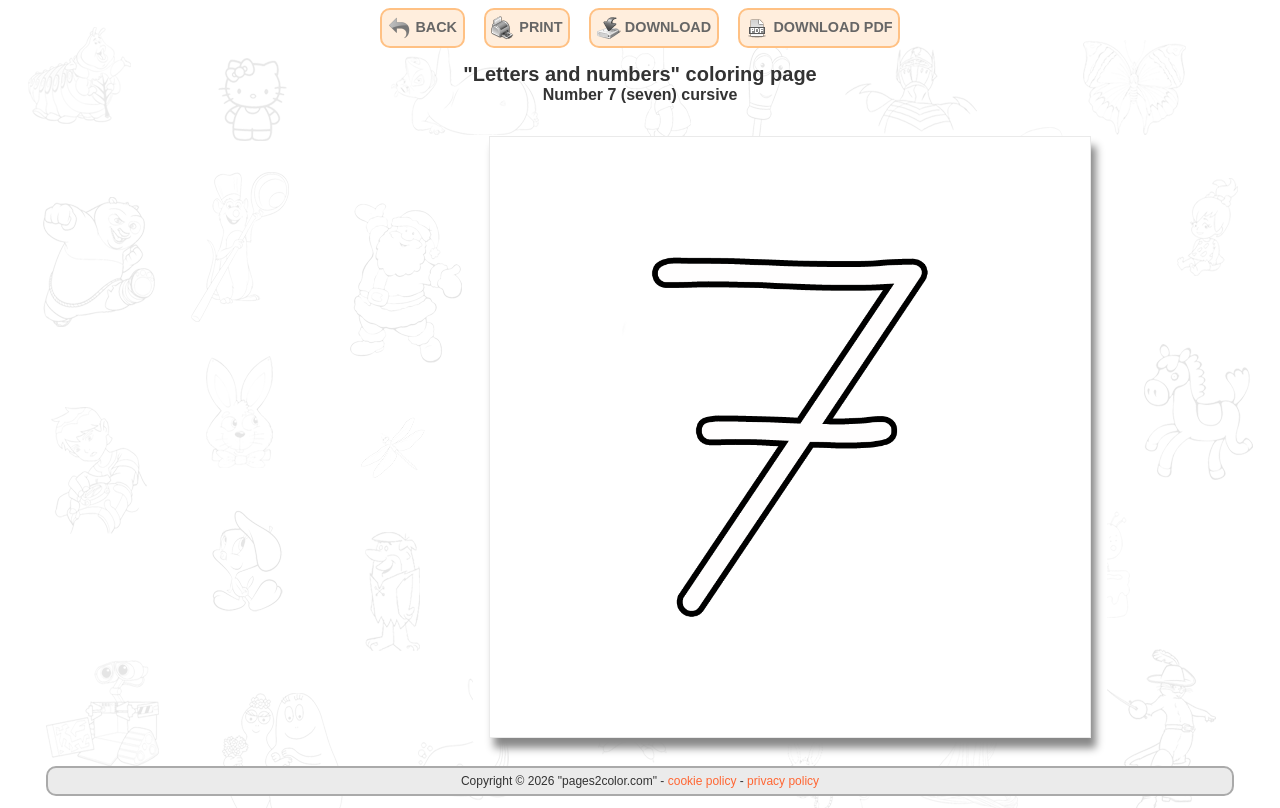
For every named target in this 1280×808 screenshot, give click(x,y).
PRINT (526, 28)
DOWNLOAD (654, 28)
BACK (422, 28)
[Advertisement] (323, 436)
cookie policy (702, 781)
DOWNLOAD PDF (818, 28)
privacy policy (783, 781)
